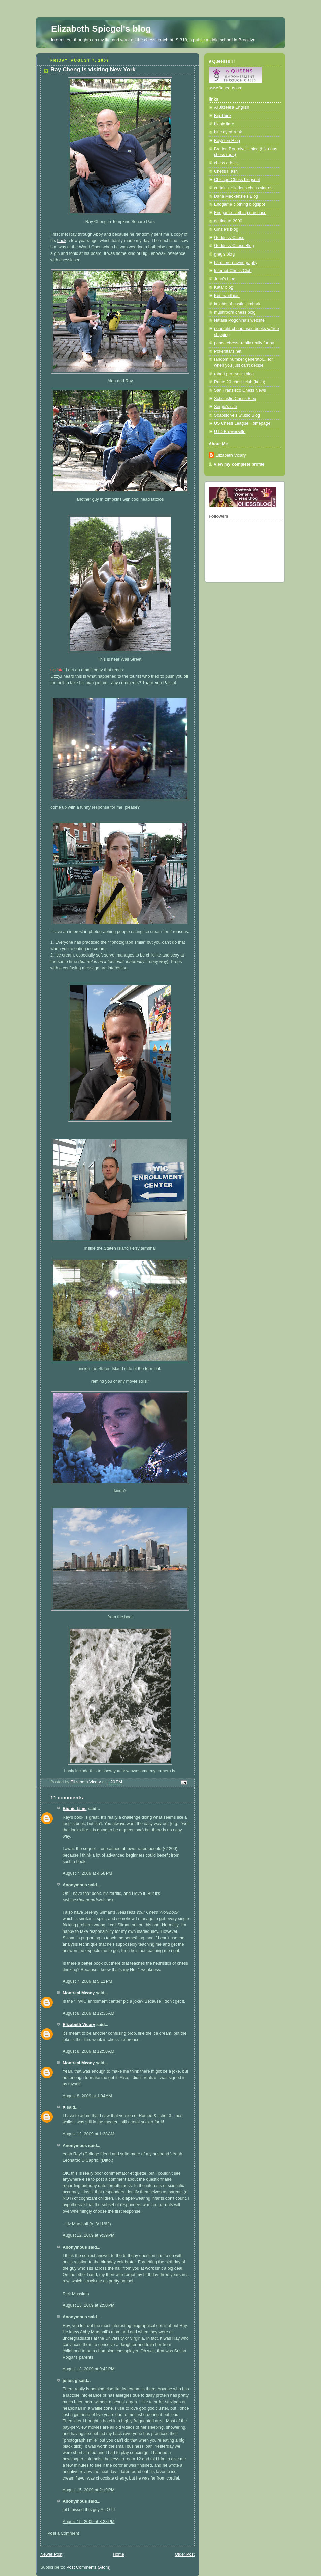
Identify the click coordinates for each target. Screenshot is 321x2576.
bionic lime (224, 124)
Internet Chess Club (232, 270)
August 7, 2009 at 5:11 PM (87, 1981)
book (61, 240)
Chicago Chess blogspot (237, 179)
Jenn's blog (224, 279)
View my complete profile (239, 464)
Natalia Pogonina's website (239, 320)
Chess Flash (226, 171)
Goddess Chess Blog (234, 245)
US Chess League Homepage (242, 423)
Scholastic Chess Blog (235, 398)
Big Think (222, 115)
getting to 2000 (228, 221)
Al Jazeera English (231, 107)
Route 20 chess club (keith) (239, 382)
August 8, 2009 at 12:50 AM (88, 2051)
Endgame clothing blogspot (239, 204)
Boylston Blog (227, 140)
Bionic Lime (74, 1808)
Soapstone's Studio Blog (237, 415)
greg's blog (224, 254)
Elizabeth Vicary (79, 2024)
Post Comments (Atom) (88, 2567)
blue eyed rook (228, 132)
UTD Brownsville (229, 431)
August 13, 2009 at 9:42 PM (89, 2369)
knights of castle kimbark (237, 304)
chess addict (226, 163)
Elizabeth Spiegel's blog (101, 29)
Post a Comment (63, 2533)
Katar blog (223, 287)
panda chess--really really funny (244, 343)
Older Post (185, 2554)
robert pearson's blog (234, 374)
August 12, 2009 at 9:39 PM (89, 2235)
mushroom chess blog (234, 312)
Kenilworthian (227, 295)
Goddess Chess (229, 237)
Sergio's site (225, 406)
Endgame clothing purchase (240, 212)
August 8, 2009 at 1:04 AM (87, 2096)
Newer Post (51, 2554)
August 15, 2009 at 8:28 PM (89, 2521)
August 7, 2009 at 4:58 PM (87, 1873)
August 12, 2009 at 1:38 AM (88, 2134)
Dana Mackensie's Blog (236, 196)
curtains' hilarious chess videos (243, 188)
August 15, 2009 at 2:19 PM (89, 2490)
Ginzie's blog (226, 229)
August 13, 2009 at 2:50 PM (89, 2305)
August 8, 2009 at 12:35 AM (88, 2013)
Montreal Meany (79, 1993)
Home (118, 2554)
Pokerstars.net (227, 351)
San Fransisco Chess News (240, 390)
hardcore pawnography (235, 262)
